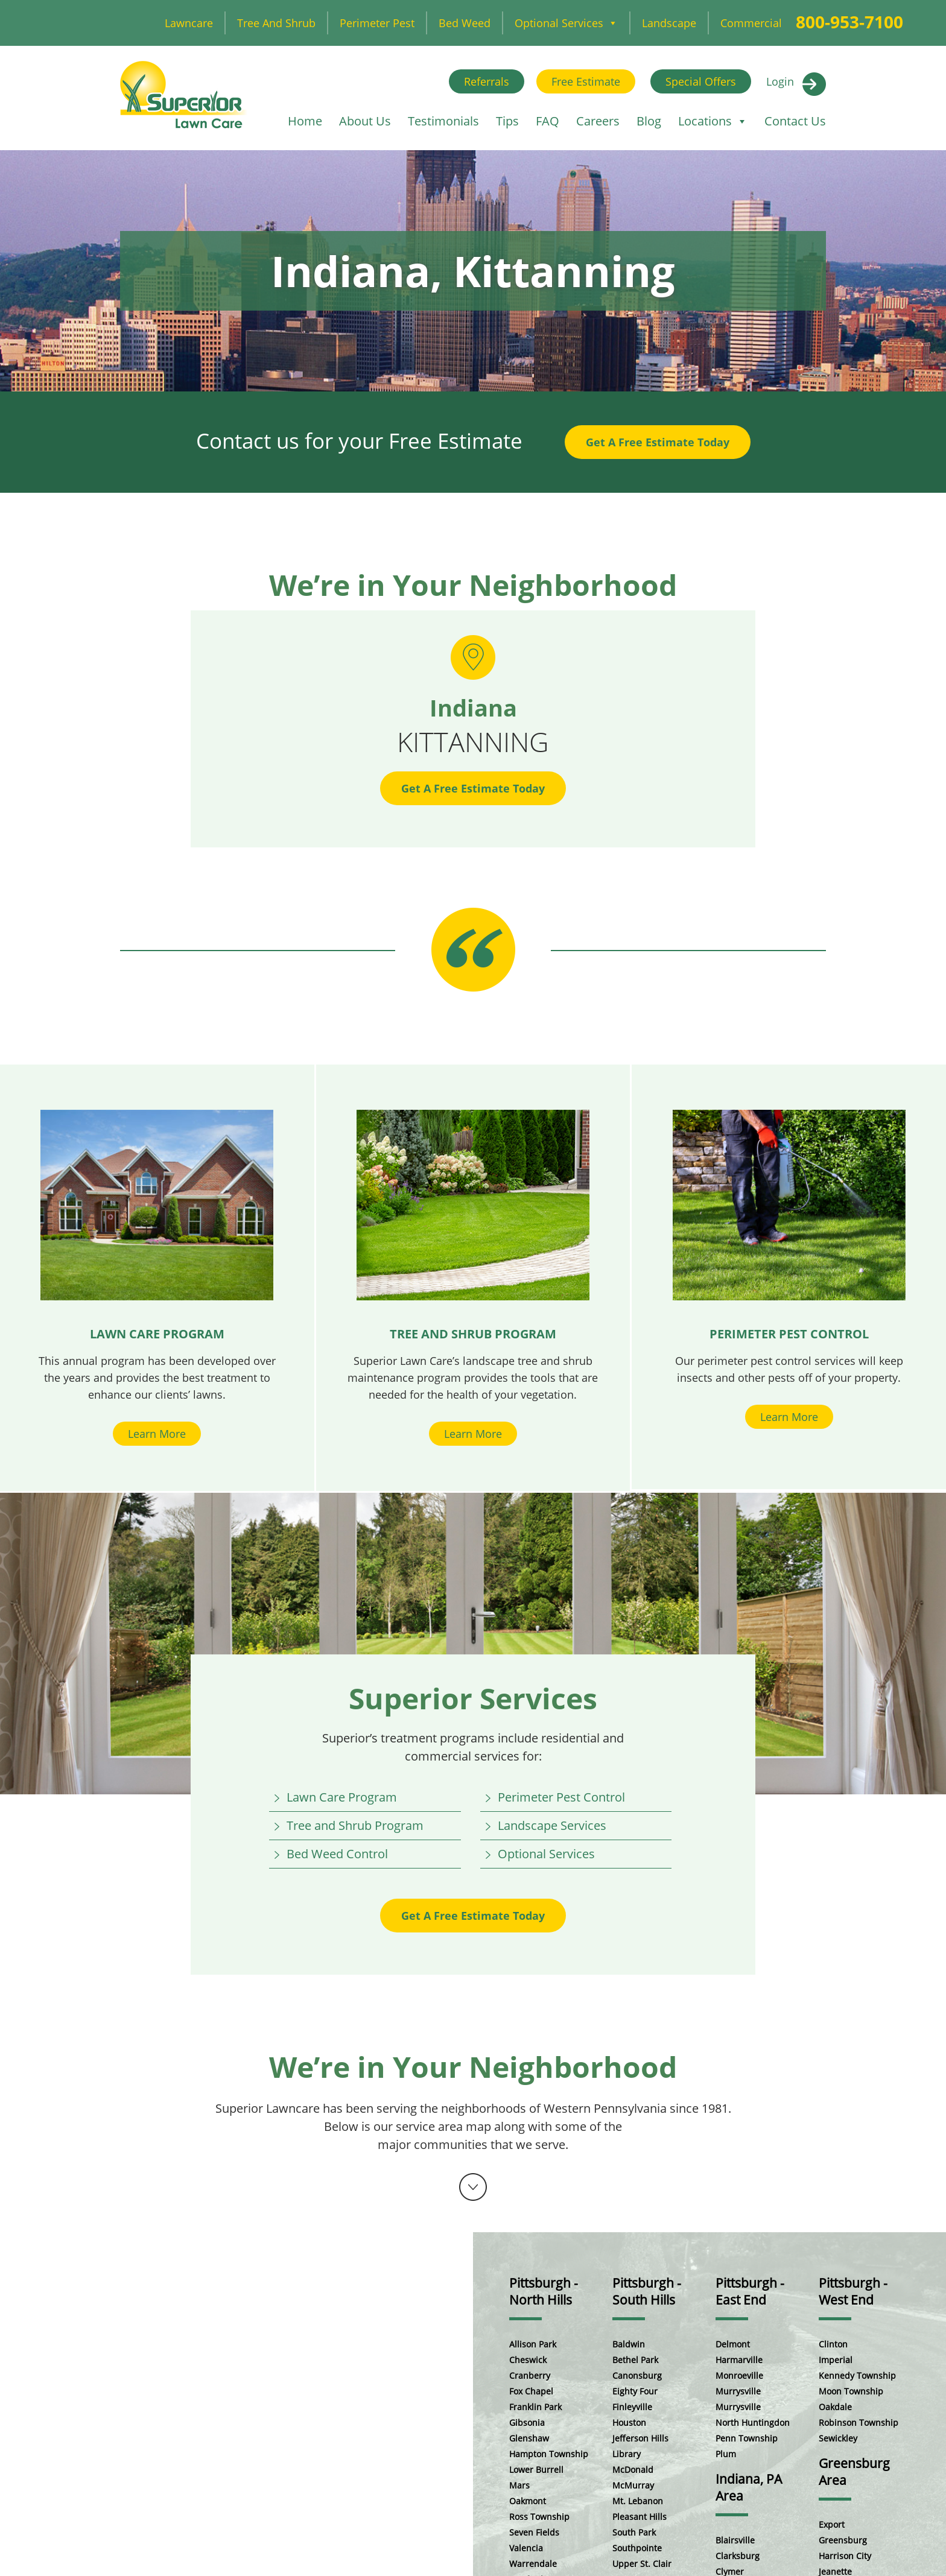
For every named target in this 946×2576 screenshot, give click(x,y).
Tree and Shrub (276, 23)
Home (305, 121)
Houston (629, 2422)
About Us (365, 121)
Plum (726, 2454)
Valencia (526, 2548)
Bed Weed (464, 23)
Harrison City (845, 2556)
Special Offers (700, 81)
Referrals (486, 81)
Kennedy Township (857, 2375)
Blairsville (735, 2540)
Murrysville (738, 2391)
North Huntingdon (753, 2422)
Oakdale (835, 2407)
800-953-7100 (849, 21)
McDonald (632, 2469)
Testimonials (443, 121)
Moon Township (851, 2391)
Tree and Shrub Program (355, 1825)
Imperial (835, 2360)
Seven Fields (534, 2532)
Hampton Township (548, 2454)
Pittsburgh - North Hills (543, 2291)
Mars (519, 2485)
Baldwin (628, 2344)
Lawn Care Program (342, 1797)
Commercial (751, 23)
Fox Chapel (531, 2391)
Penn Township (747, 2438)
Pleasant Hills (639, 2516)
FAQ (547, 121)
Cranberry (529, 2375)
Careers (598, 121)
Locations (713, 121)
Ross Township (539, 2516)
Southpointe (637, 2548)
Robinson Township (858, 2422)
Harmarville (739, 2360)
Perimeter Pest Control (561, 1797)
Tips (507, 121)
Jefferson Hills (640, 2438)
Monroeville (739, 2375)
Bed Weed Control (337, 1854)
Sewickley (838, 2438)
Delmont (733, 2344)
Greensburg (843, 2540)
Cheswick (528, 2360)
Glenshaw (529, 2438)
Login (780, 81)
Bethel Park (635, 2360)
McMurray (633, 2485)
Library (626, 2454)
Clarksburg (738, 2556)
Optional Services (566, 23)
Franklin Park (535, 2407)
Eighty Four (635, 2391)
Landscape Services (552, 1825)
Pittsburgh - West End (853, 2291)
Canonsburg (637, 2375)
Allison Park (532, 2344)
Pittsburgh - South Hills (646, 2291)
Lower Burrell (536, 2469)
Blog (648, 121)
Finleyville (632, 2407)
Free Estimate (585, 81)
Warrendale (533, 2563)
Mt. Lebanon (637, 2501)
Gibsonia (527, 2422)
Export (832, 2524)
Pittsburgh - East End (750, 2291)
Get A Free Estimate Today (657, 442)
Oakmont (527, 2501)
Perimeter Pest (377, 23)
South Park (634, 2532)
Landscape (669, 23)
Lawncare (189, 23)
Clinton (833, 2344)
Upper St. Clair (641, 2563)
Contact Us (795, 121)
